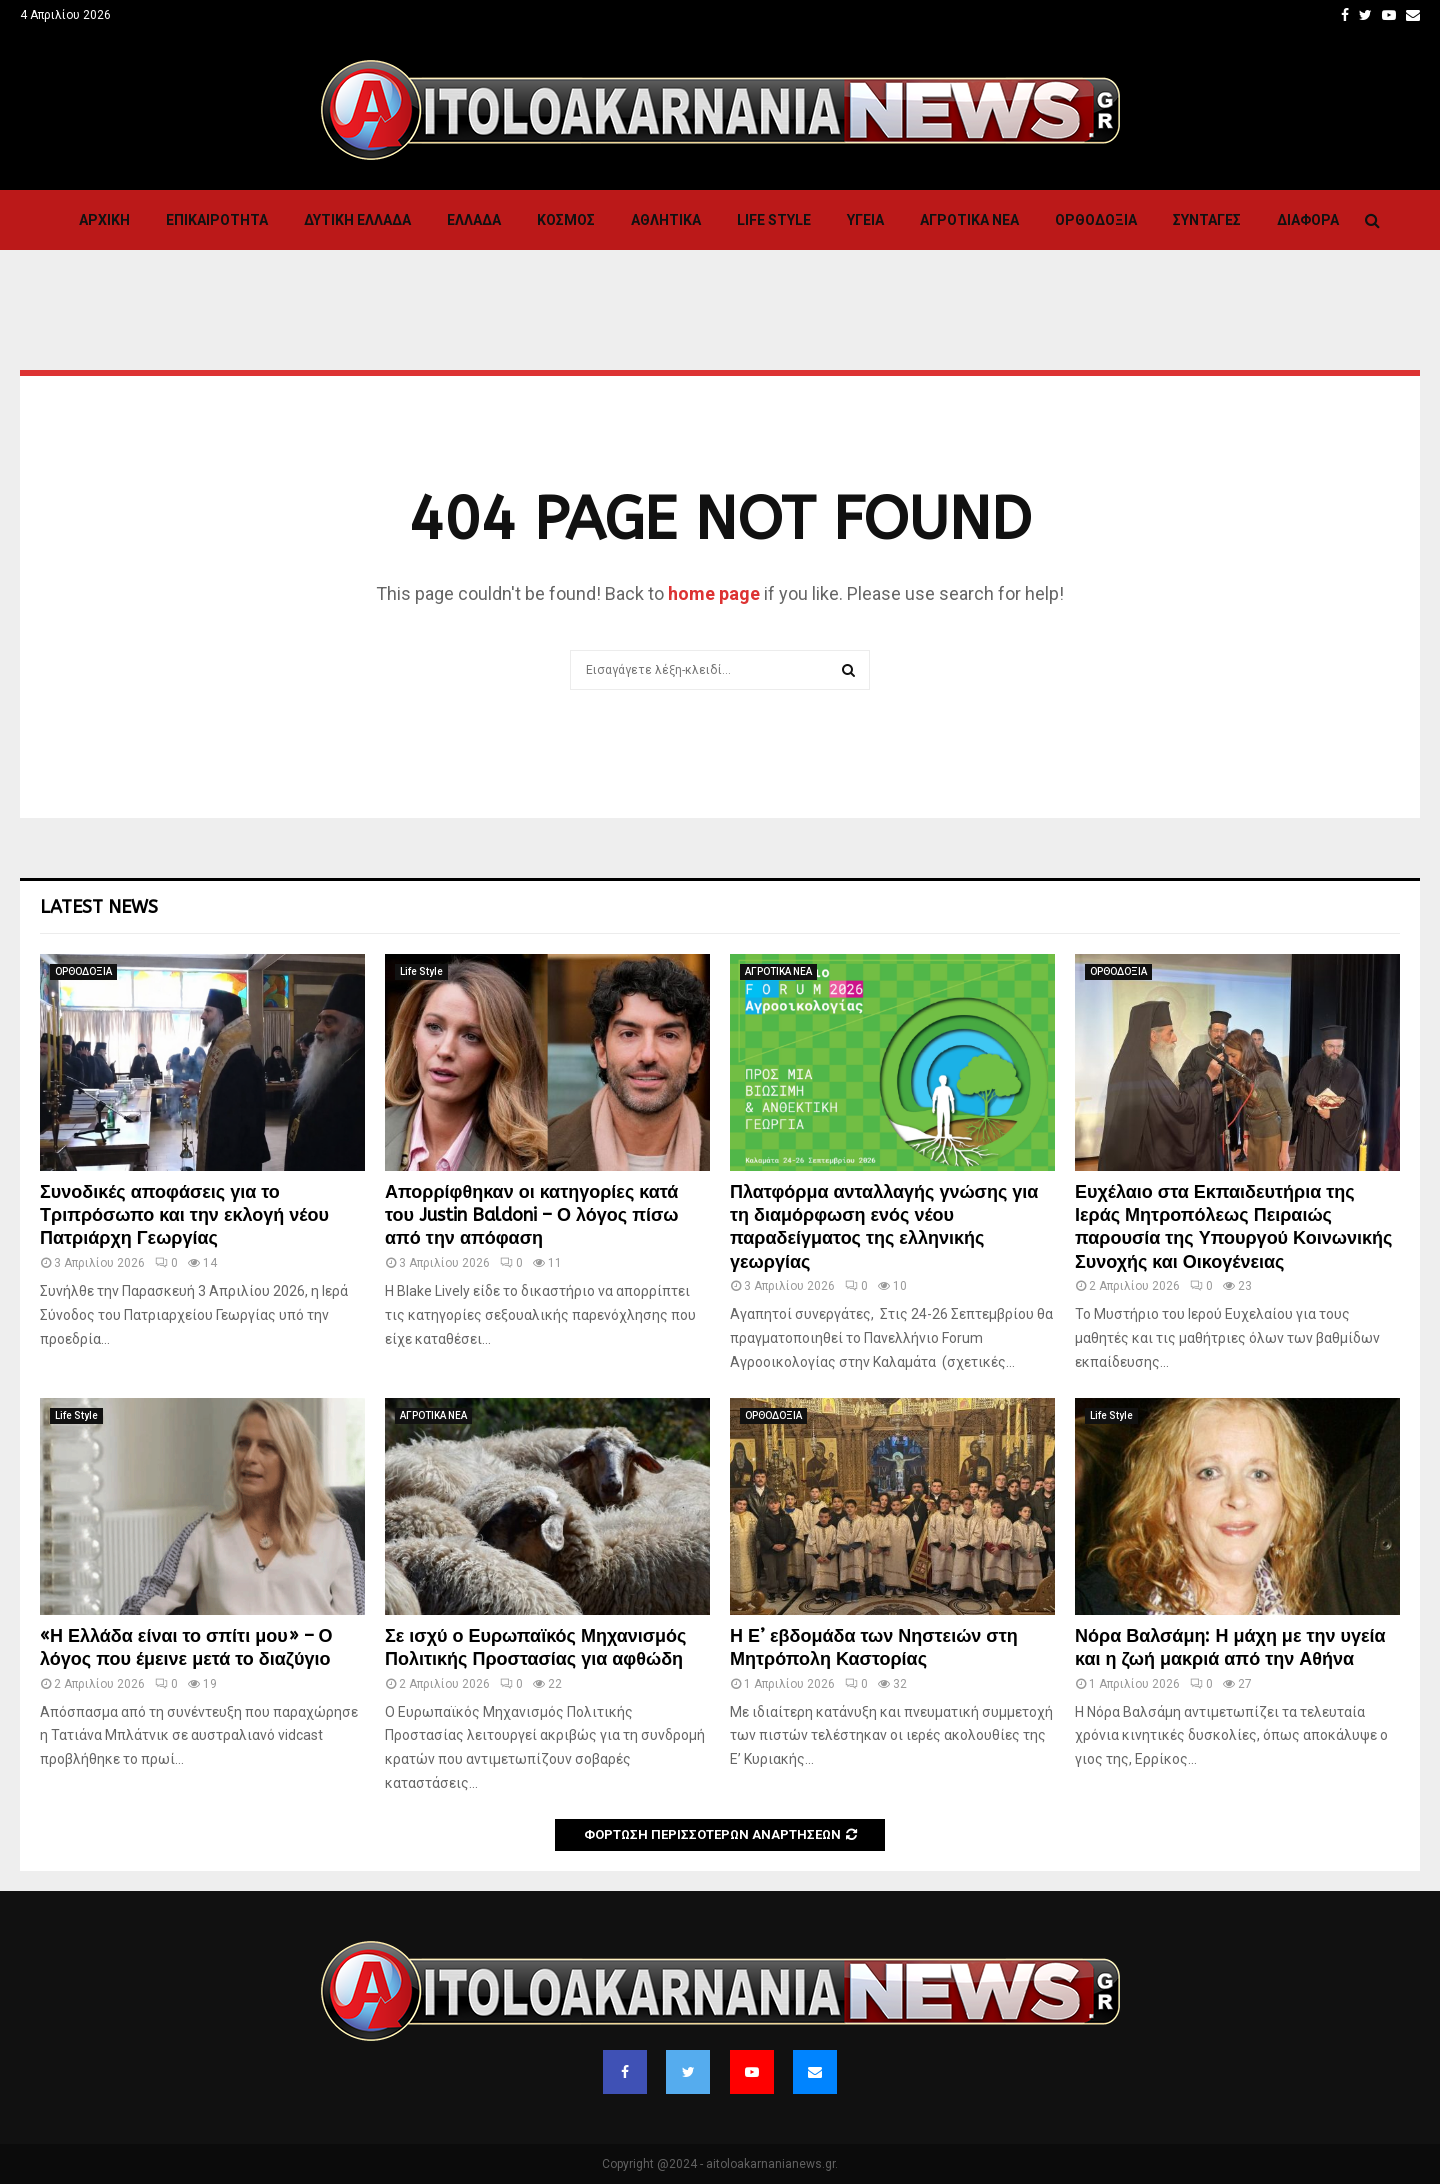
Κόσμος (566, 220)
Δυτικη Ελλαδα (357, 220)
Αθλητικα (666, 220)
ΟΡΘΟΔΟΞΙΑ (1096, 220)
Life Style (774, 220)
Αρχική (104, 220)
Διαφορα (1308, 220)
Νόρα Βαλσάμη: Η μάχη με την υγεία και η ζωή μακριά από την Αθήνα (1230, 1647)
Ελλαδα (474, 220)
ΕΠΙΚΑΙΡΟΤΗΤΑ (217, 220)
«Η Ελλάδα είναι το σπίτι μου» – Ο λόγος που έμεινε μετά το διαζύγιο (186, 1647)
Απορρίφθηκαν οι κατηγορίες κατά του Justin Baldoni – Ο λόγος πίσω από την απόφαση (531, 1215)
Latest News (99, 907)
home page (714, 593)
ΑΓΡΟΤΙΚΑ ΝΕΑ (969, 220)
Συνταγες (1207, 220)
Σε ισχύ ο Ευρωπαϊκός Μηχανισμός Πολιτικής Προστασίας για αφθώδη (535, 1647)
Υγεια (865, 220)
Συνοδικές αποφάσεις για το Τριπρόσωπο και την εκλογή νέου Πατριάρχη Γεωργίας (184, 1215)
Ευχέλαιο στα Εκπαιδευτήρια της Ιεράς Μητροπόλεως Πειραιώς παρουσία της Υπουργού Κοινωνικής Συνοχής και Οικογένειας (1233, 1227)
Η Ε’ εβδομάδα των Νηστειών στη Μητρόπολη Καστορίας (874, 1647)
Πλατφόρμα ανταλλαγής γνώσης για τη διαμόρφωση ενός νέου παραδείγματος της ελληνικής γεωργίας (884, 1227)
